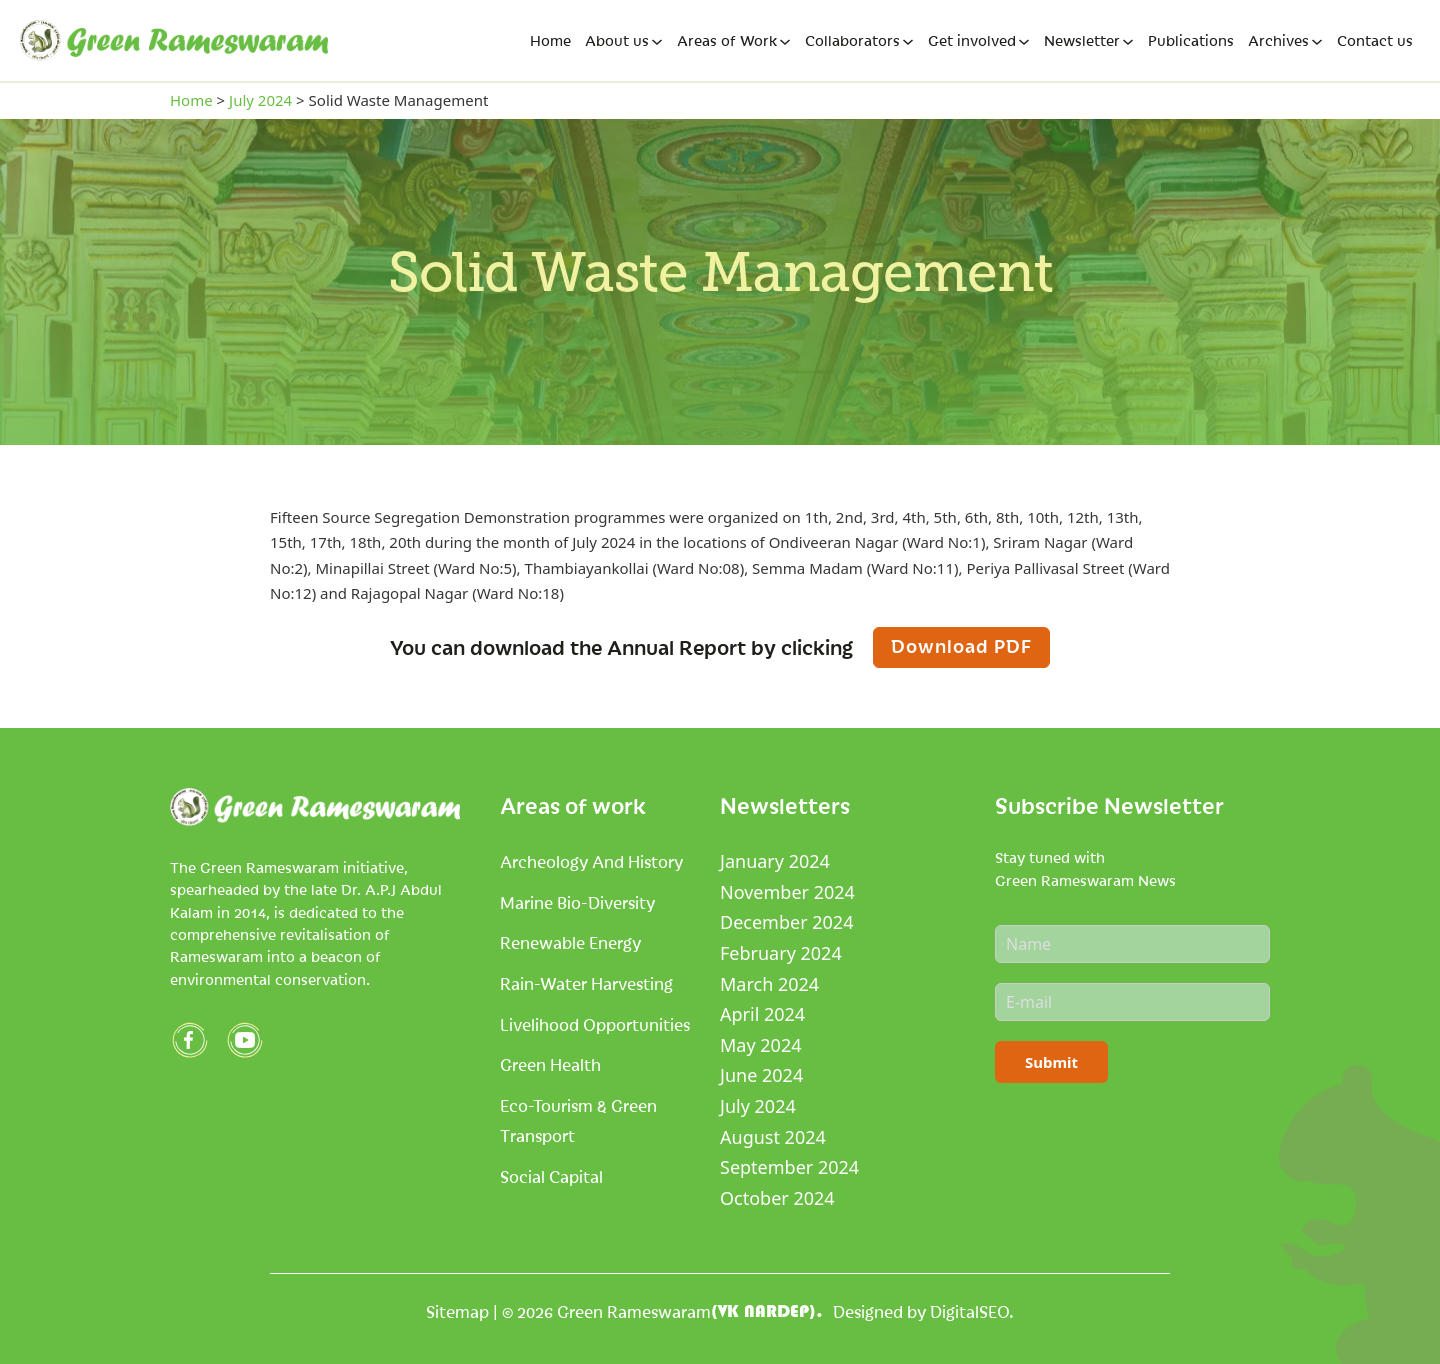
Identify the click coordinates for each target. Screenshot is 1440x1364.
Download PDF (961, 645)
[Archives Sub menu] (1317, 42)
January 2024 (775, 861)
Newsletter (1082, 40)
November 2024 (787, 892)
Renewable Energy (570, 942)
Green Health (550, 1064)
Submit (1051, 1062)
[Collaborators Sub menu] (908, 42)
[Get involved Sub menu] (1024, 42)
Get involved (972, 40)
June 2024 (761, 1075)
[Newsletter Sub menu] (1128, 42)
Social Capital (551, 1176)
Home (550, 40)
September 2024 (789, 1167)
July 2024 (260, 100)
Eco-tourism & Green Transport (578, 1120)
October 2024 (777, 1198)
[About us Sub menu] (657, 42)
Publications (1191, 40)
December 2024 (786, 922)
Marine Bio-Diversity (577, 902)
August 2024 (773, 1137)
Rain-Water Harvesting (586, 983)
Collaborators (852, 40)
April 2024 (762, 1014)
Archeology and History (591, 861)
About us (617, 40)
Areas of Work (727, 40)
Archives (1278, 40)
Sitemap (457, 1311)
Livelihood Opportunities (595, 1024)
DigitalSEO (969, 1311)
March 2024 (769, 984)
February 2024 (781, 953)
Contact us (1375, 40)
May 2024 (760, 1045)
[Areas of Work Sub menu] (785, 42)
